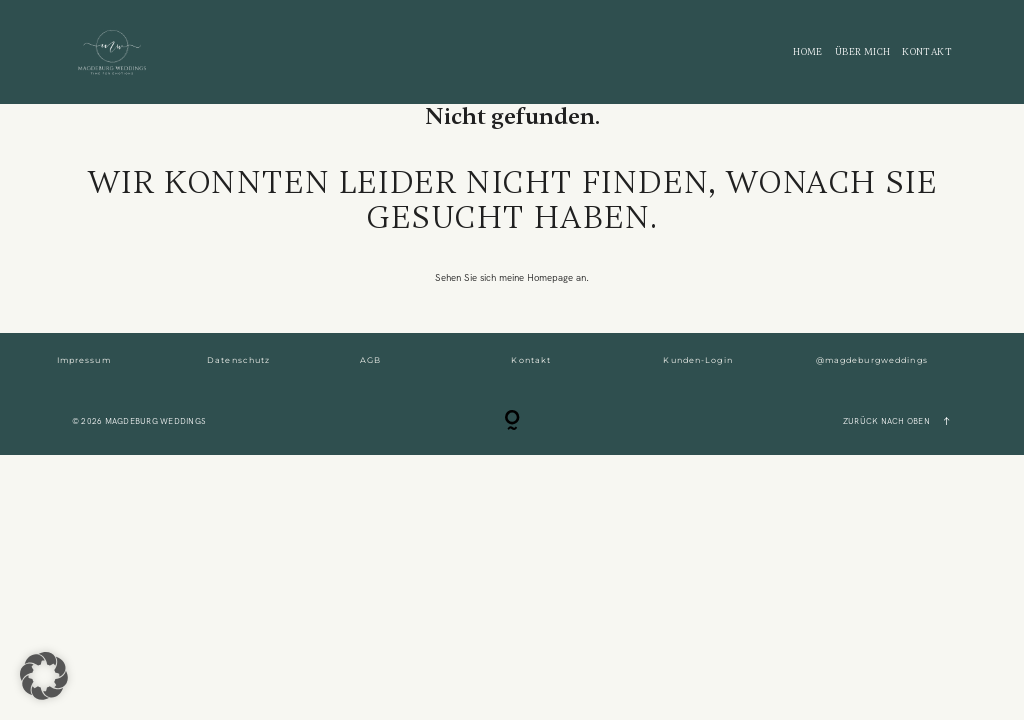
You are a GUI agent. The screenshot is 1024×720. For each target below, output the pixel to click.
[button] (44, 676)
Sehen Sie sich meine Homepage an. (512, 277)
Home (808, 52)
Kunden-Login (697, 360)
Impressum (84, 360)
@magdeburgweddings (872, 360)
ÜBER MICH (862, 52)
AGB (370, 360)
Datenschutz (238, 360)
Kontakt (531, 360)
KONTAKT (927, 52)
